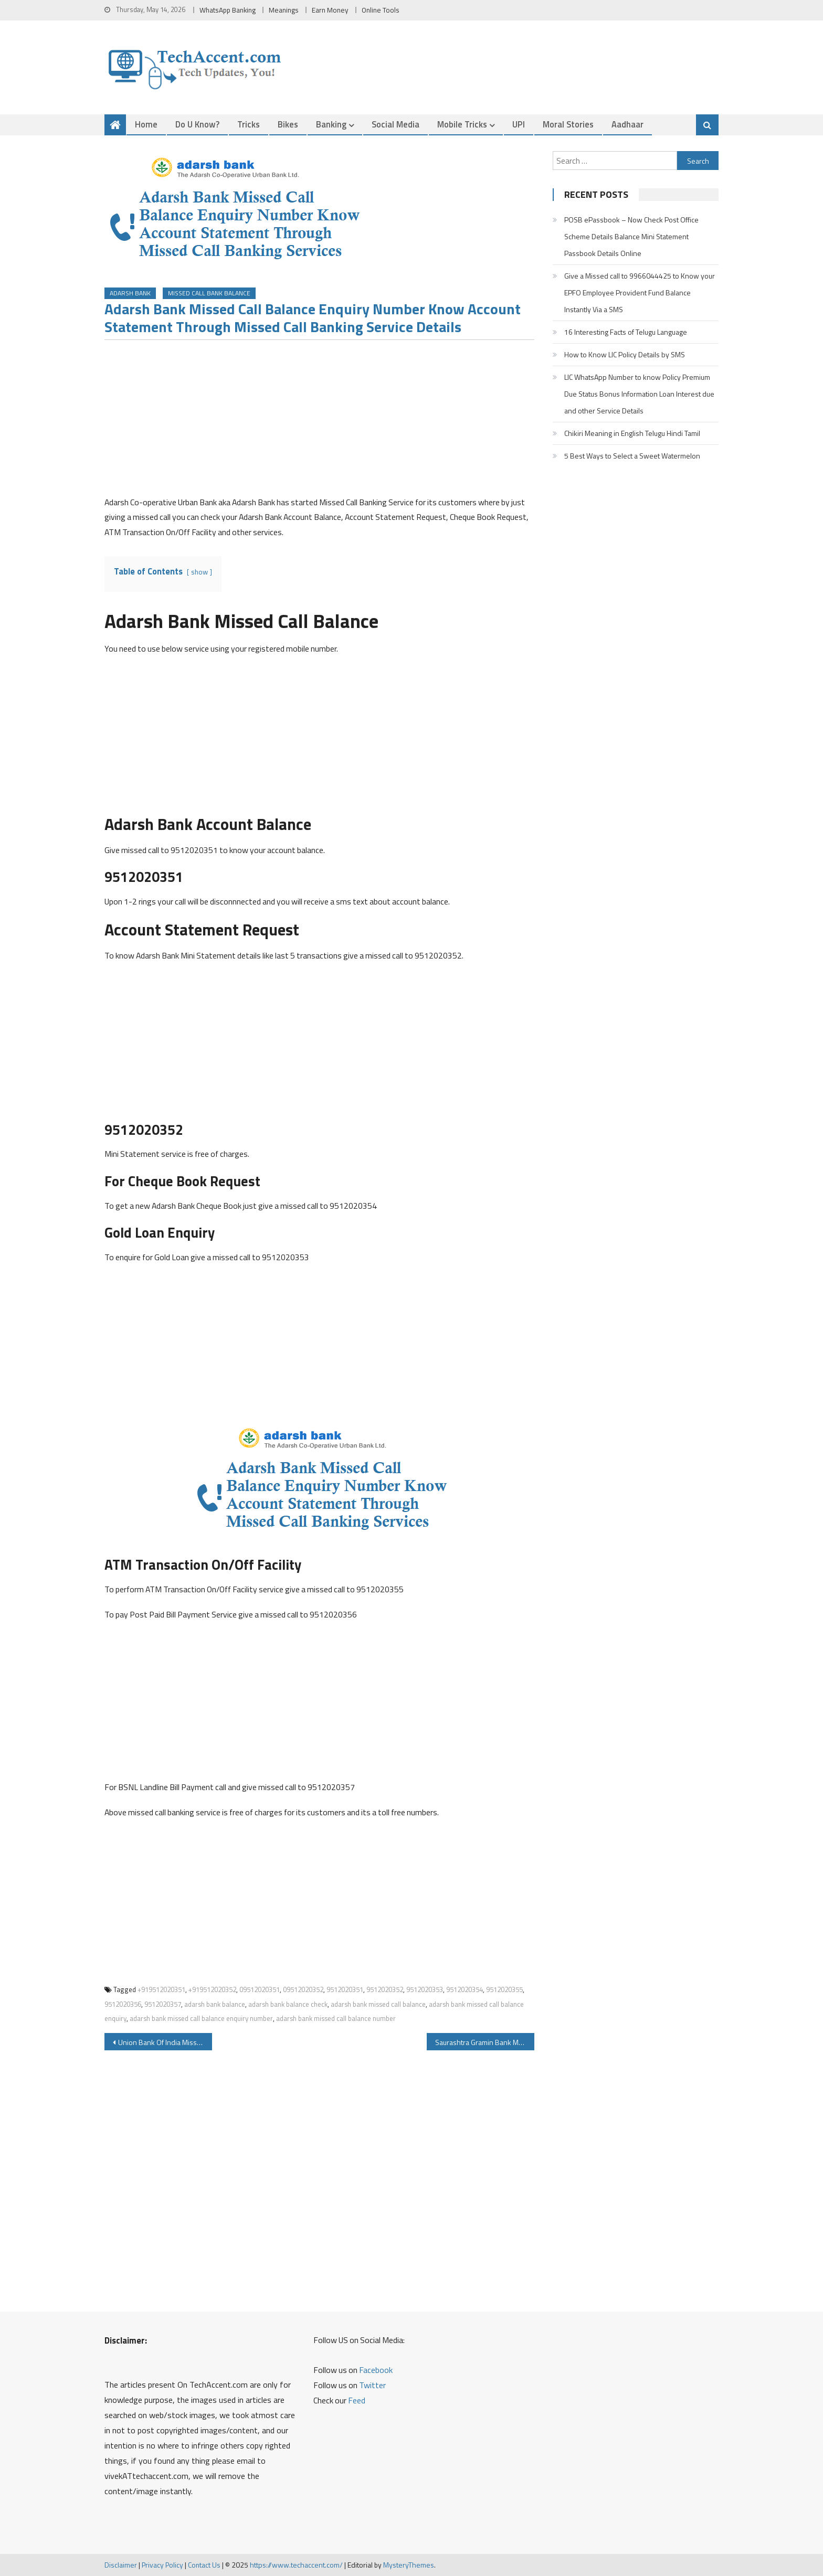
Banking (331, 124)
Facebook (376, 2370)
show (199, 572)
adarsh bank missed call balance (378, 2004)
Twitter (372, 2385)
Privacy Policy (162, 2565)
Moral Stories (568, 124)
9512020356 (122, 2004)
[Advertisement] (319, 421)
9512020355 (504, 1990)
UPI (518, 124)
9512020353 (424, 1990)
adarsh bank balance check (288, 2004)
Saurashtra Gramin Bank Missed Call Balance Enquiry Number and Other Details (484, 2042)
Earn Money (330, 10)
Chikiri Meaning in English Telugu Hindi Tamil (632, 433)
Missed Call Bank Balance (209, 294)
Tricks (248, 124)
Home (146, 124)
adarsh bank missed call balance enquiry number (201, 2019)
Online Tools (380, 10)
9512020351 (344, 1990)
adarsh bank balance (214, 2004)
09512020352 (303, 1990)
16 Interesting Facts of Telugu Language (625, 331)
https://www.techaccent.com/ (296, 2565)
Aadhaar (627, 124)
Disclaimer (120, 2565)
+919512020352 (212, 1990)
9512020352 (384, 1990)
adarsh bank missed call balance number (336, 2019)
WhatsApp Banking (227, 10)
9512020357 (162, 2004)
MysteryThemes (408, 2565)
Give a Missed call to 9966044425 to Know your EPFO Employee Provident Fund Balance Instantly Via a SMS (639, 292)
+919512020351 (161, 1990)
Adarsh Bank (130, 294)
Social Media (395, 124)
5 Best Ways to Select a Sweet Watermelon (632, 455)
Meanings (284, 10)
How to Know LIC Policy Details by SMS (624, 354)
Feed (356, 2400)
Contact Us (204, 2565)
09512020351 (259, 1990)
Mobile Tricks (462, 124)
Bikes (288, 124)
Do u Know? (197, 124)
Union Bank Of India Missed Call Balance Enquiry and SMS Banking (165, 2042)
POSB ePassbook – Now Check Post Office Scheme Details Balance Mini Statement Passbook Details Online (631, 236)
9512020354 (464, 1990)
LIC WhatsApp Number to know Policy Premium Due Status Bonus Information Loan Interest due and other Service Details (639, 393)
